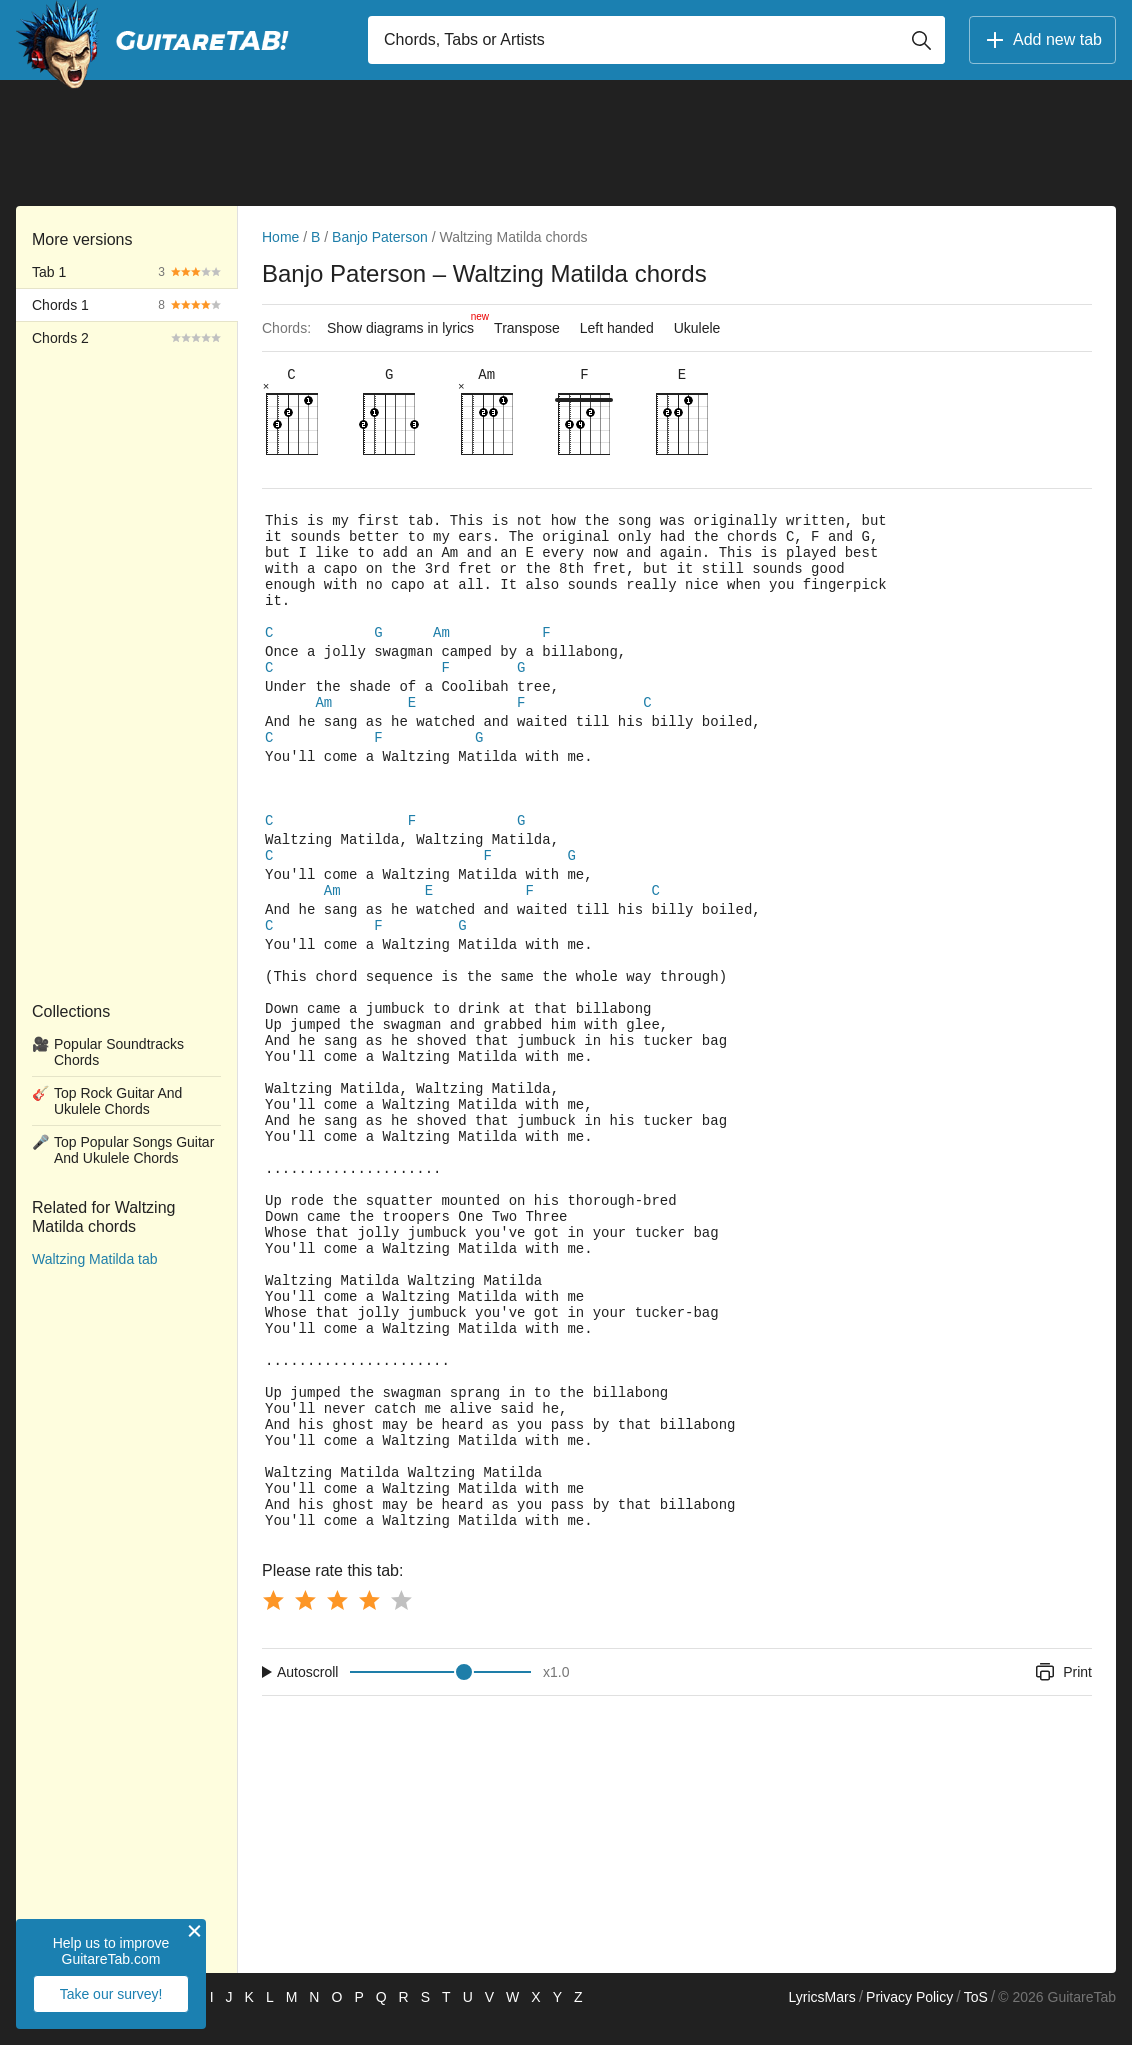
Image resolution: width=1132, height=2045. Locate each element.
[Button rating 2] (305, 1624)
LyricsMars (821, 2021)
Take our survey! (111, 1994)
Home (280, 237)
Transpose (527, 328)
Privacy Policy (909, 2021)
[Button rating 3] (337, 1624)
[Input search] (656, 40)
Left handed (617, 328)
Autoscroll (307, 1696)
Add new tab (1042, 40)
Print (1062, 1696)
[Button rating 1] (273, 1624)
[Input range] (440, 1696)
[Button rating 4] (369, 1624)
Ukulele (697, 328)
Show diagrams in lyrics (405, 323)
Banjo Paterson (380, 237)
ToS (976, 2021)
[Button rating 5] (401, 1624)
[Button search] (921, 40)
